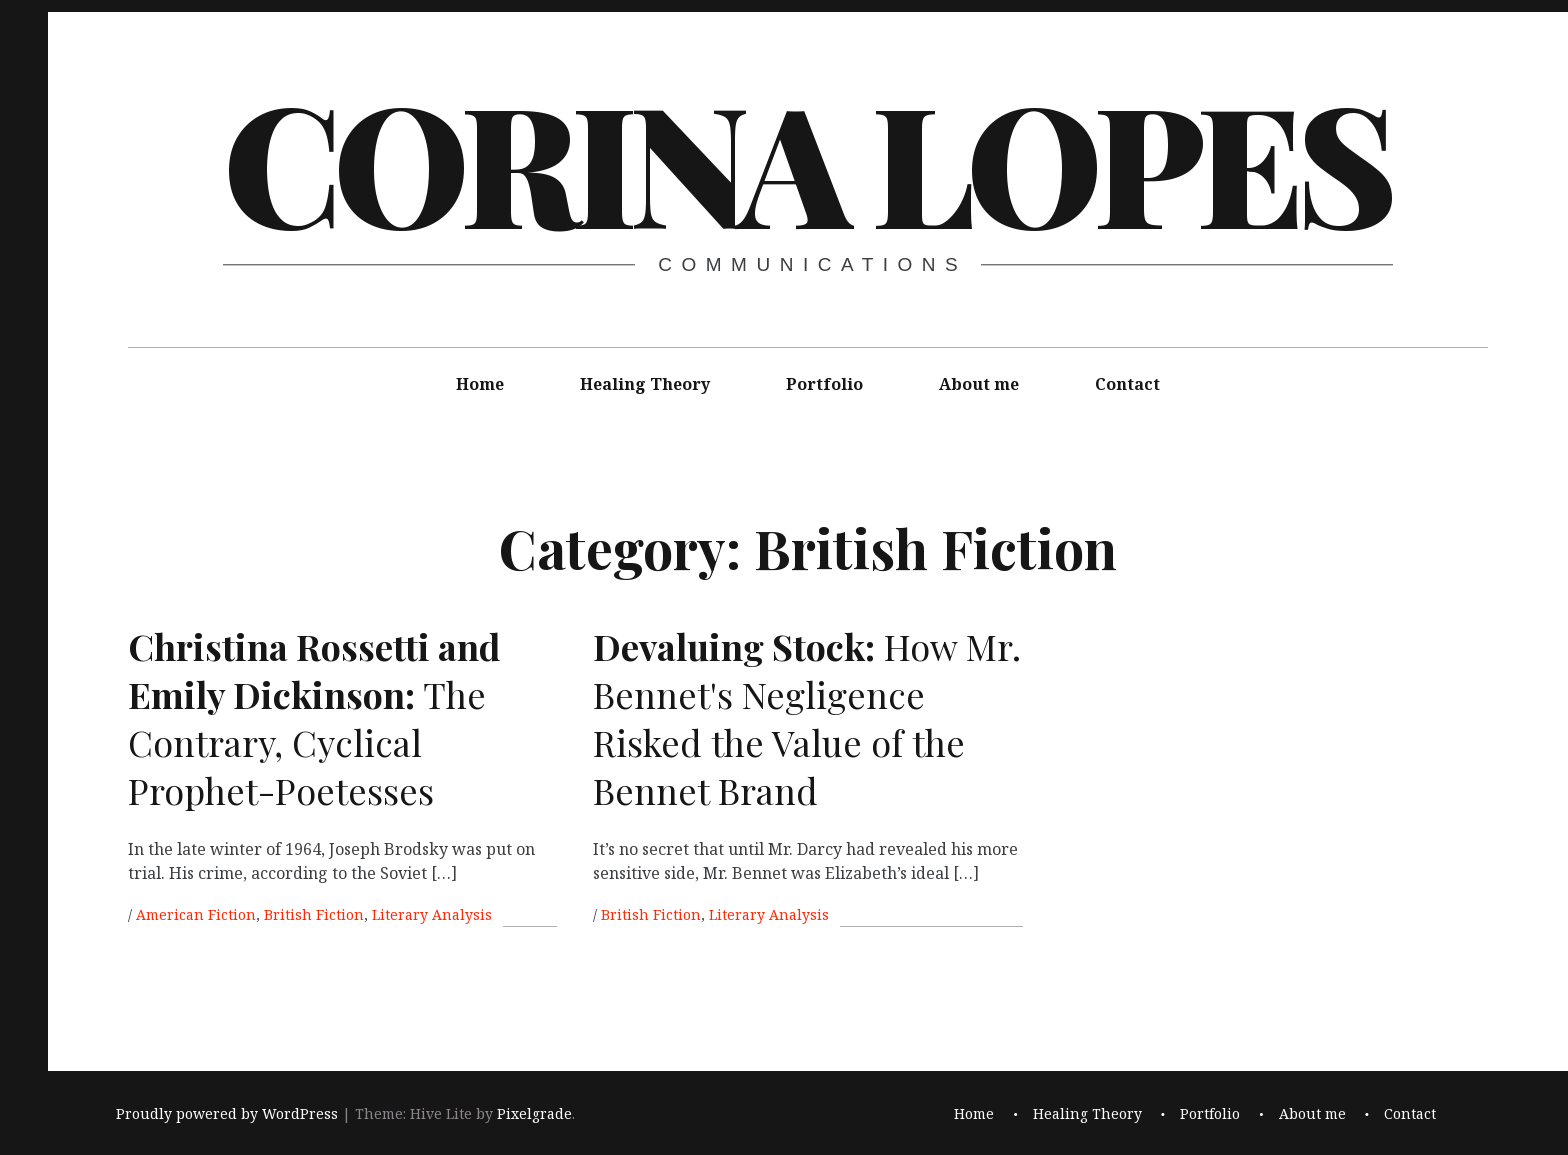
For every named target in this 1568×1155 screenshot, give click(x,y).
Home (480, 384)
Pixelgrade (534, 1113)
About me (979, 384)
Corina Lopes (805, 160)
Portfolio (824, 384)
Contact (1127, 384)
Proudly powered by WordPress (227, 1113)
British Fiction (314, 914)
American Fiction (196, 914)
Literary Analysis (432, 914)
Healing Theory (645, 384)
